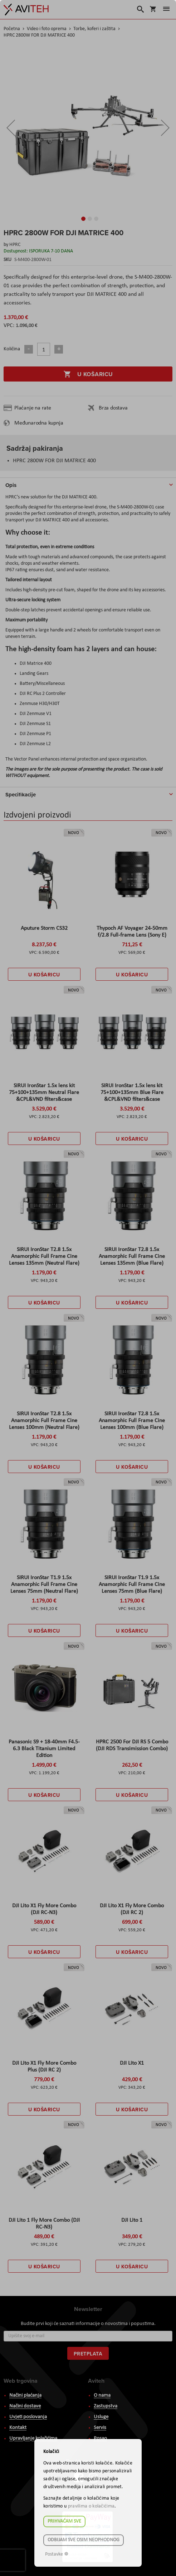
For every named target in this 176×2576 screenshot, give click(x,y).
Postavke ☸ (57, 2554)
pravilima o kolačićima (91, 2506)
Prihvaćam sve (64, 2521)
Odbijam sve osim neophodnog (83, 2540)
